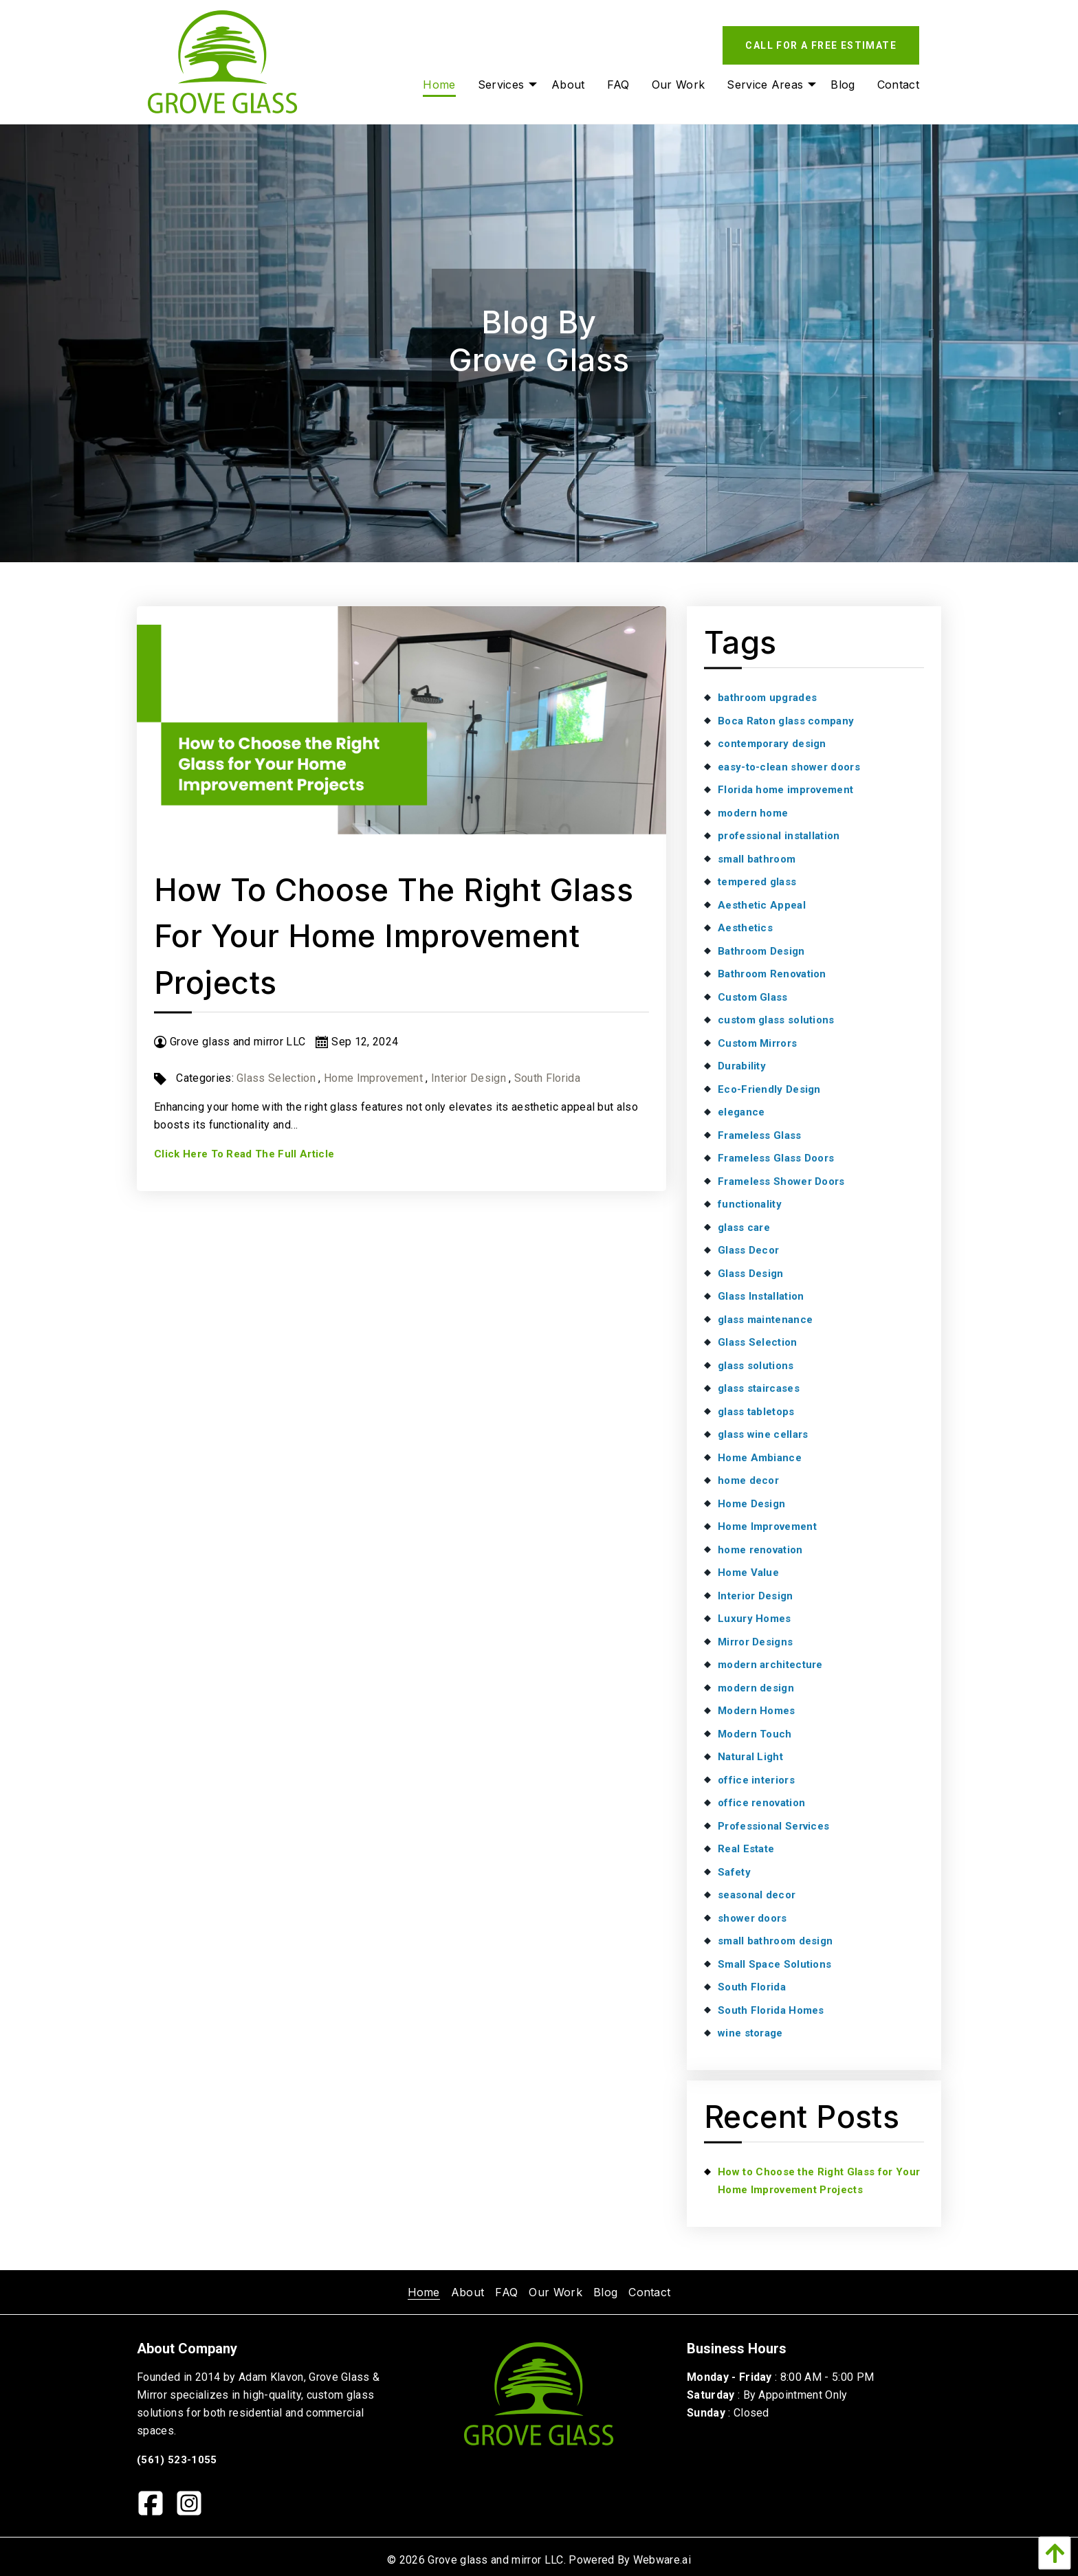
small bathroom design (775, 1941)
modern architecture (770, 1664)
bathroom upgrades (767, 697)
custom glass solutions (776, 1020)
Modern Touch (755, 1734)
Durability (742, 1066)
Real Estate (746, 1849)
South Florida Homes (771, 2010)
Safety (734, 1872)
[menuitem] (424, 2292)
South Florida (547, 1078)
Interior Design (468, 1078)
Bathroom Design (761, 951)
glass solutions (756, 1365)
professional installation (779, 836)
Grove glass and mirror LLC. (497, 2559)
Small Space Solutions (774, 1964)
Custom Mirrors (757, 1043)
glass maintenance (765, 1319)
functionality (750, 1204)
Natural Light (750, 1757)
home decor (748, 1480)
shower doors (752, 1918)
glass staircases (759, 1388)
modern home (753, 813)
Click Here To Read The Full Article (244, 1154)
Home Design (751, 1504)
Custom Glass (753, 997)
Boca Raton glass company (786, 721)
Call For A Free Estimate (820, 45)
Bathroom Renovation (772, 974)
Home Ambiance (760, 1458)
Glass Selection (276, 1078)
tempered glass (757, 882)
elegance (741, 1112)
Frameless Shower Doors (781, 1181)
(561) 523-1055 (177, 2460)
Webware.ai (662, 2559)
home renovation (760, 1550)
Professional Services (773, 1826)
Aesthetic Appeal (762, 905)
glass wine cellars (763, 1434)
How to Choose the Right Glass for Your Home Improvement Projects (393, 936)
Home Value (748, 1572)
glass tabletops (756, 1412)
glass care (744, 1227)
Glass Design (751, 1273)
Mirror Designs (755, 1642)
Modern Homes (756, 1711)
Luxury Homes (754, 1618)
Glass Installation (761, 1296)
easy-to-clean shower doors (789, 767)
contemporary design (772, 743)
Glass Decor (748, 1250)
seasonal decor (756, 1895)
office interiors (756, 1780)
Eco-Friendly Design (769, 1089)
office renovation (761, 1803)
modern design (756, 1688)
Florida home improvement (785, 790)
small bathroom (756, 859)
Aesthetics (745, 928)
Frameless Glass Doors (776, 1158)
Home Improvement (373, 1078)
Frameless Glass (760, 1135)
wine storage (750, 2033)
